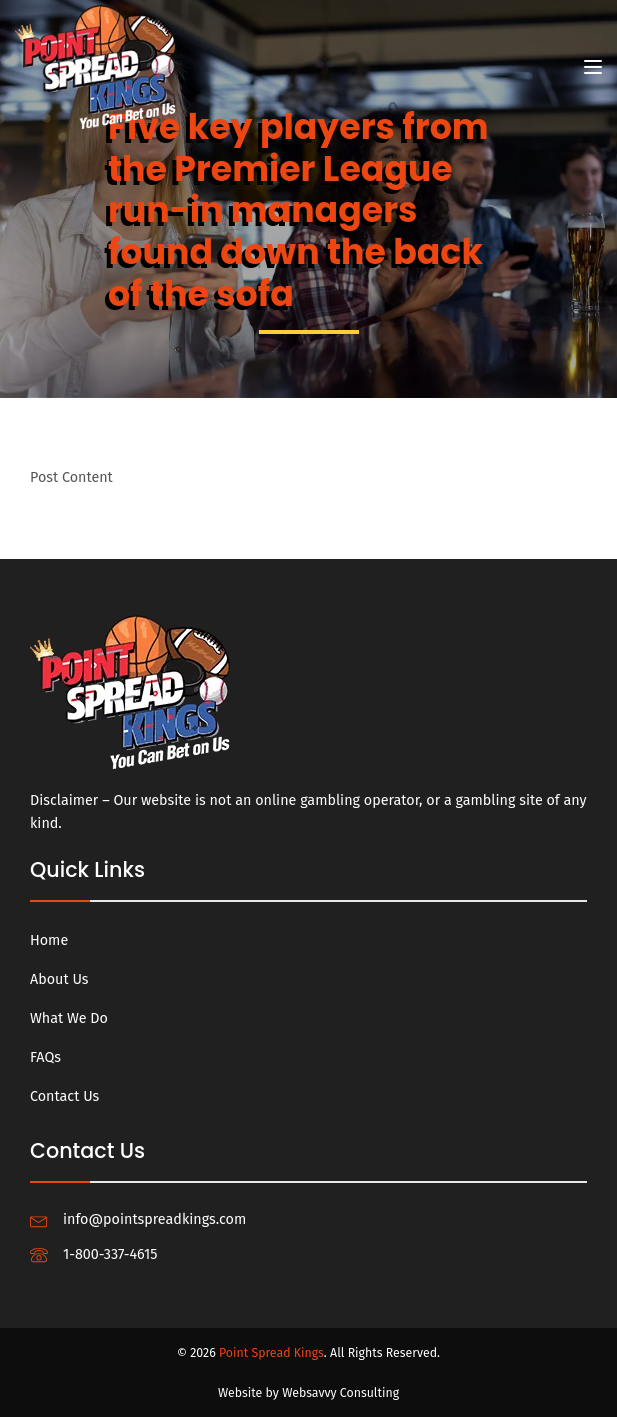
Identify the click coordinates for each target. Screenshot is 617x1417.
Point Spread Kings (271, 1352)
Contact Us (64, 1096)
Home (49, 940)
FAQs (45, 1057)
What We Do (69, 1018)
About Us (59, 979)
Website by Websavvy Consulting (308, 1392)
